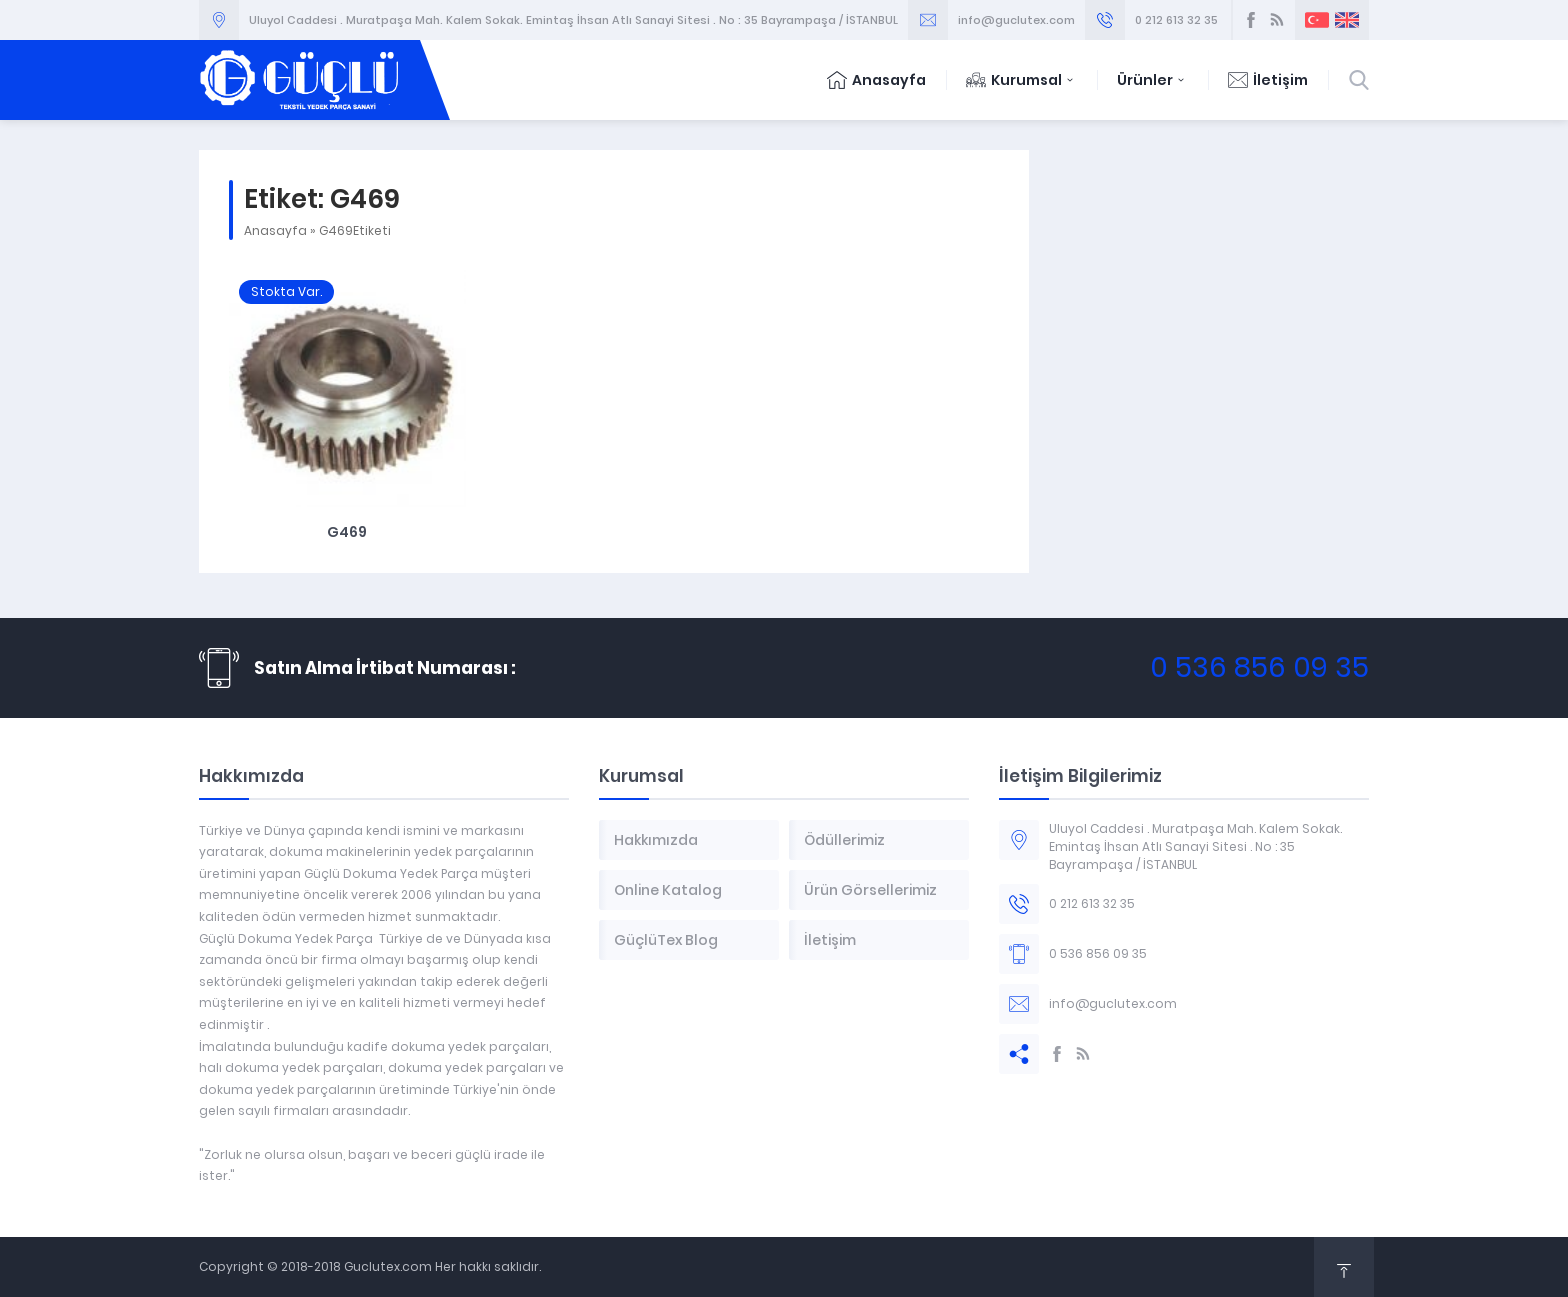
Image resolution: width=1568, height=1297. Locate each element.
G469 (347, 532)
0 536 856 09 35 (1259, 667)
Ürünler (1152, 80)
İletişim (1268, 80)
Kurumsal (1021, 80)
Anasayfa (876, 80)
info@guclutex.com (1016, 20)
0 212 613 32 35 (1176, 20)
